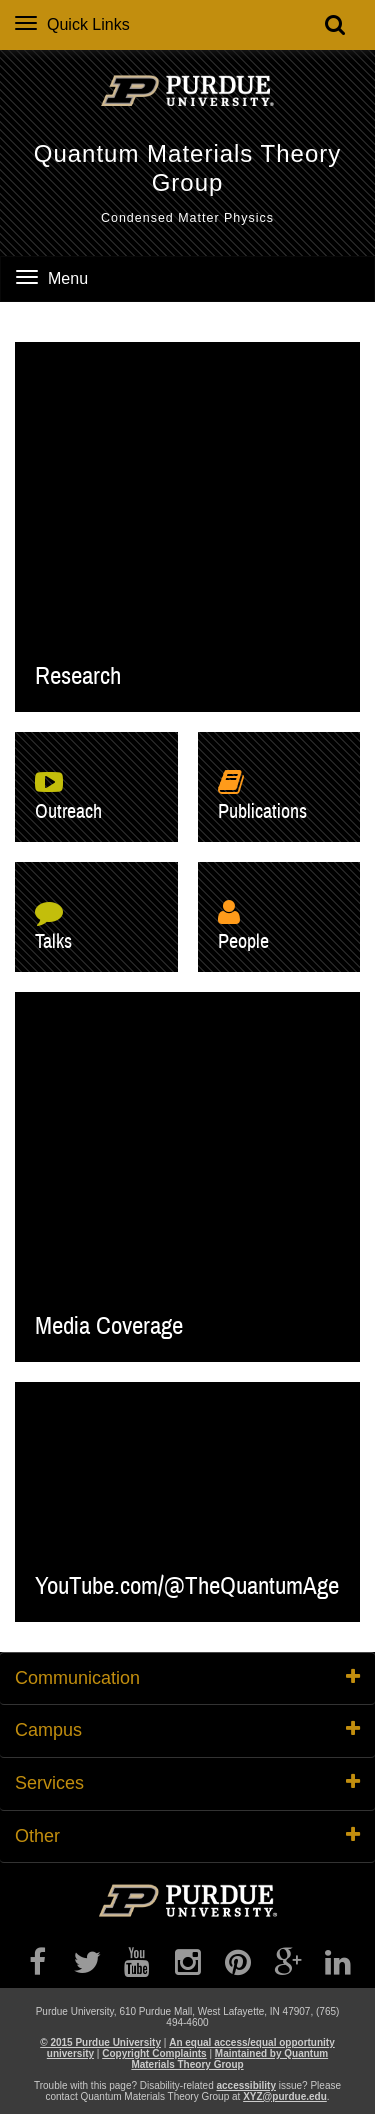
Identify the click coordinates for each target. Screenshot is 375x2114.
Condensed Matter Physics (187, 218)
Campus (187, 1730)
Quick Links (72, 24)
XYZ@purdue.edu (285, 2096)
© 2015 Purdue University (100, 2042)
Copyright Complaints (154, 2053)
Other (187, 1836)
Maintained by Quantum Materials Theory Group (229, 2059)
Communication (187, 1678)
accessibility (245, 2085)
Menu (52, 278)
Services (187, 1783)
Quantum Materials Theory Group (188, 168)
